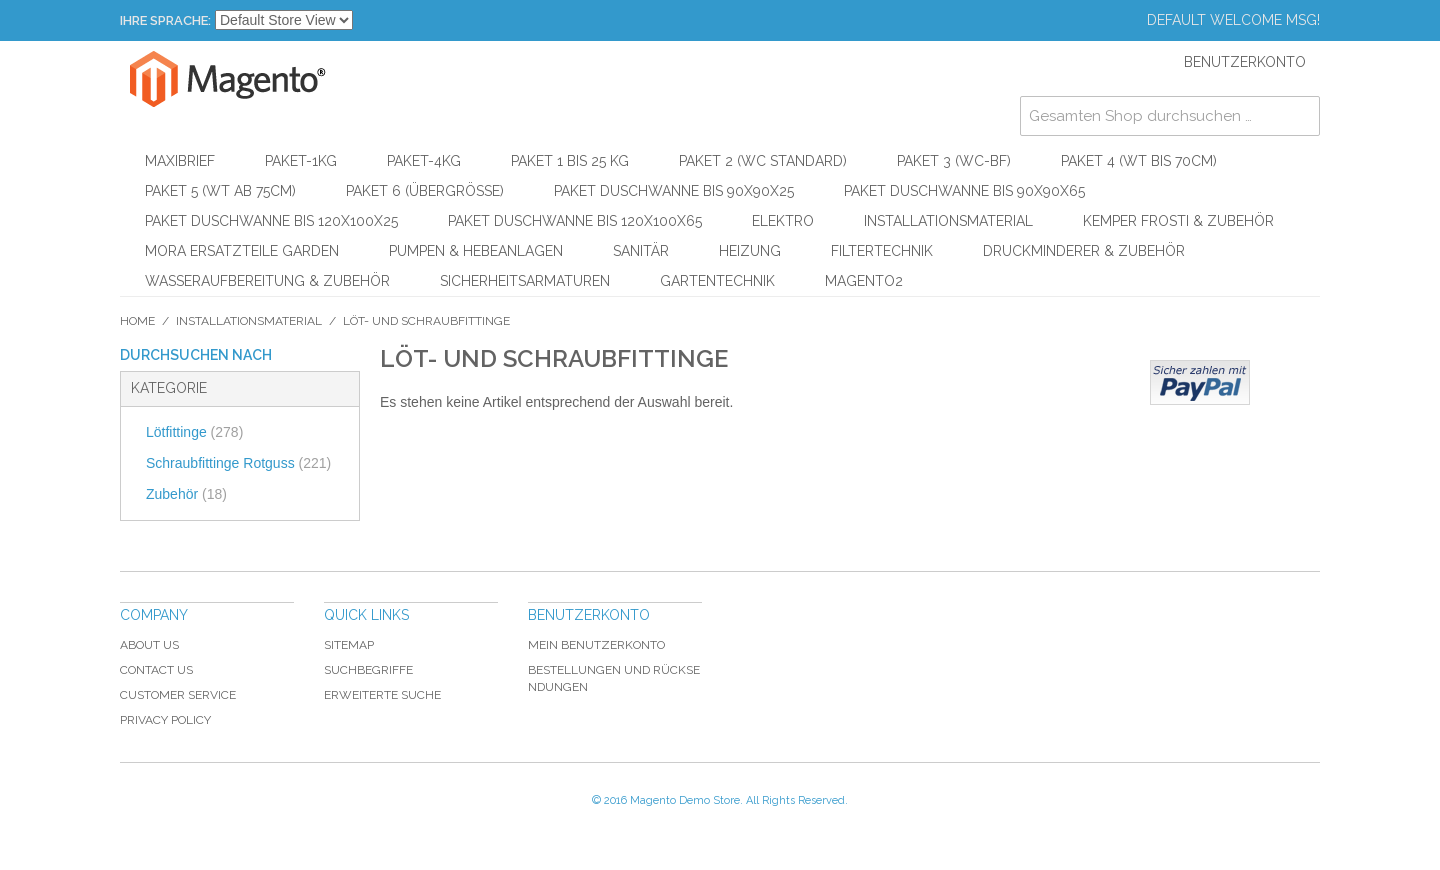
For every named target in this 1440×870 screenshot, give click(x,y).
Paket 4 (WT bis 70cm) (1139, 161)
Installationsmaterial (948, 221)
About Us (149, 645)
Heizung (750, 251)
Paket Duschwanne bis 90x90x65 (964, 191)
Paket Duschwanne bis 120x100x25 (271, 221)
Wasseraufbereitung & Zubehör (267, 281)
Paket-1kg (301, 161)
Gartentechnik (717, 281)
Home (137, 321)
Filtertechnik (882, 251)
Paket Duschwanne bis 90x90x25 (674, 191)
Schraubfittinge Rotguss (238, 463)
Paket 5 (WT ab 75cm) (220, 191)
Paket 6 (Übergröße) (425, 191)
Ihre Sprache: (165, 20)
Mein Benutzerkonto (596, 645)
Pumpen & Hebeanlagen (476, 251)
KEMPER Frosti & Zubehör (1178, 221)
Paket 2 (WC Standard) (763, 161)
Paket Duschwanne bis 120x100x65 (575, 221)
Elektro (783, 221)
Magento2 (864, 281)
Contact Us (156, 670)
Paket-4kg (424, 161)
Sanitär (641, 251)
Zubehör (186, 494)
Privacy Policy (165, 720)
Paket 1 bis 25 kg (570, 161)
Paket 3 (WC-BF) (954, 161)
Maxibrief (180, 161)
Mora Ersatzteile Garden (242, 251)
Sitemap (349, 645)
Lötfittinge (194, 432)
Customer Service (178, 695)
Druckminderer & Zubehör (1084, 251)
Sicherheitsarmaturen (525, 281)
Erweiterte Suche (382, 695)
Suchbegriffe (368, 670)
